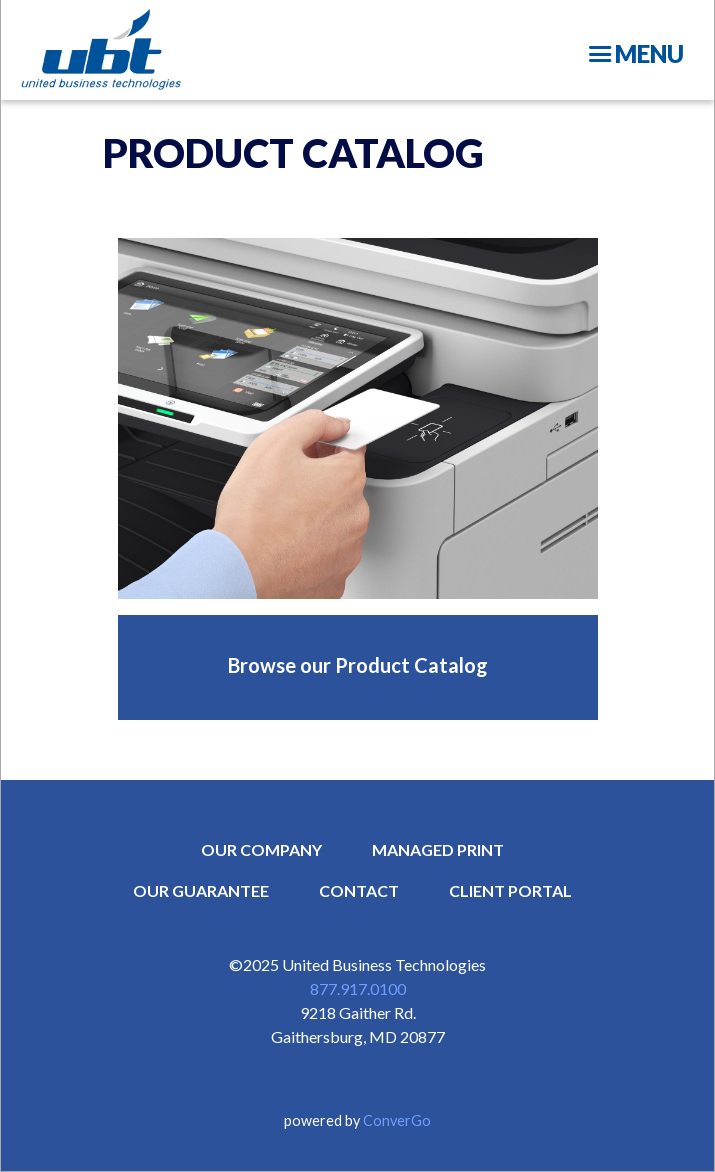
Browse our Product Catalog (358, 665)
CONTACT (359, 890)
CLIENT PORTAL (510, 890)
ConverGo (397, 1120)
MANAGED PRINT (438, 849)
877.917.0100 (358, 988)
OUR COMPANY (261, 849)
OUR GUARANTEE (201, 890)
